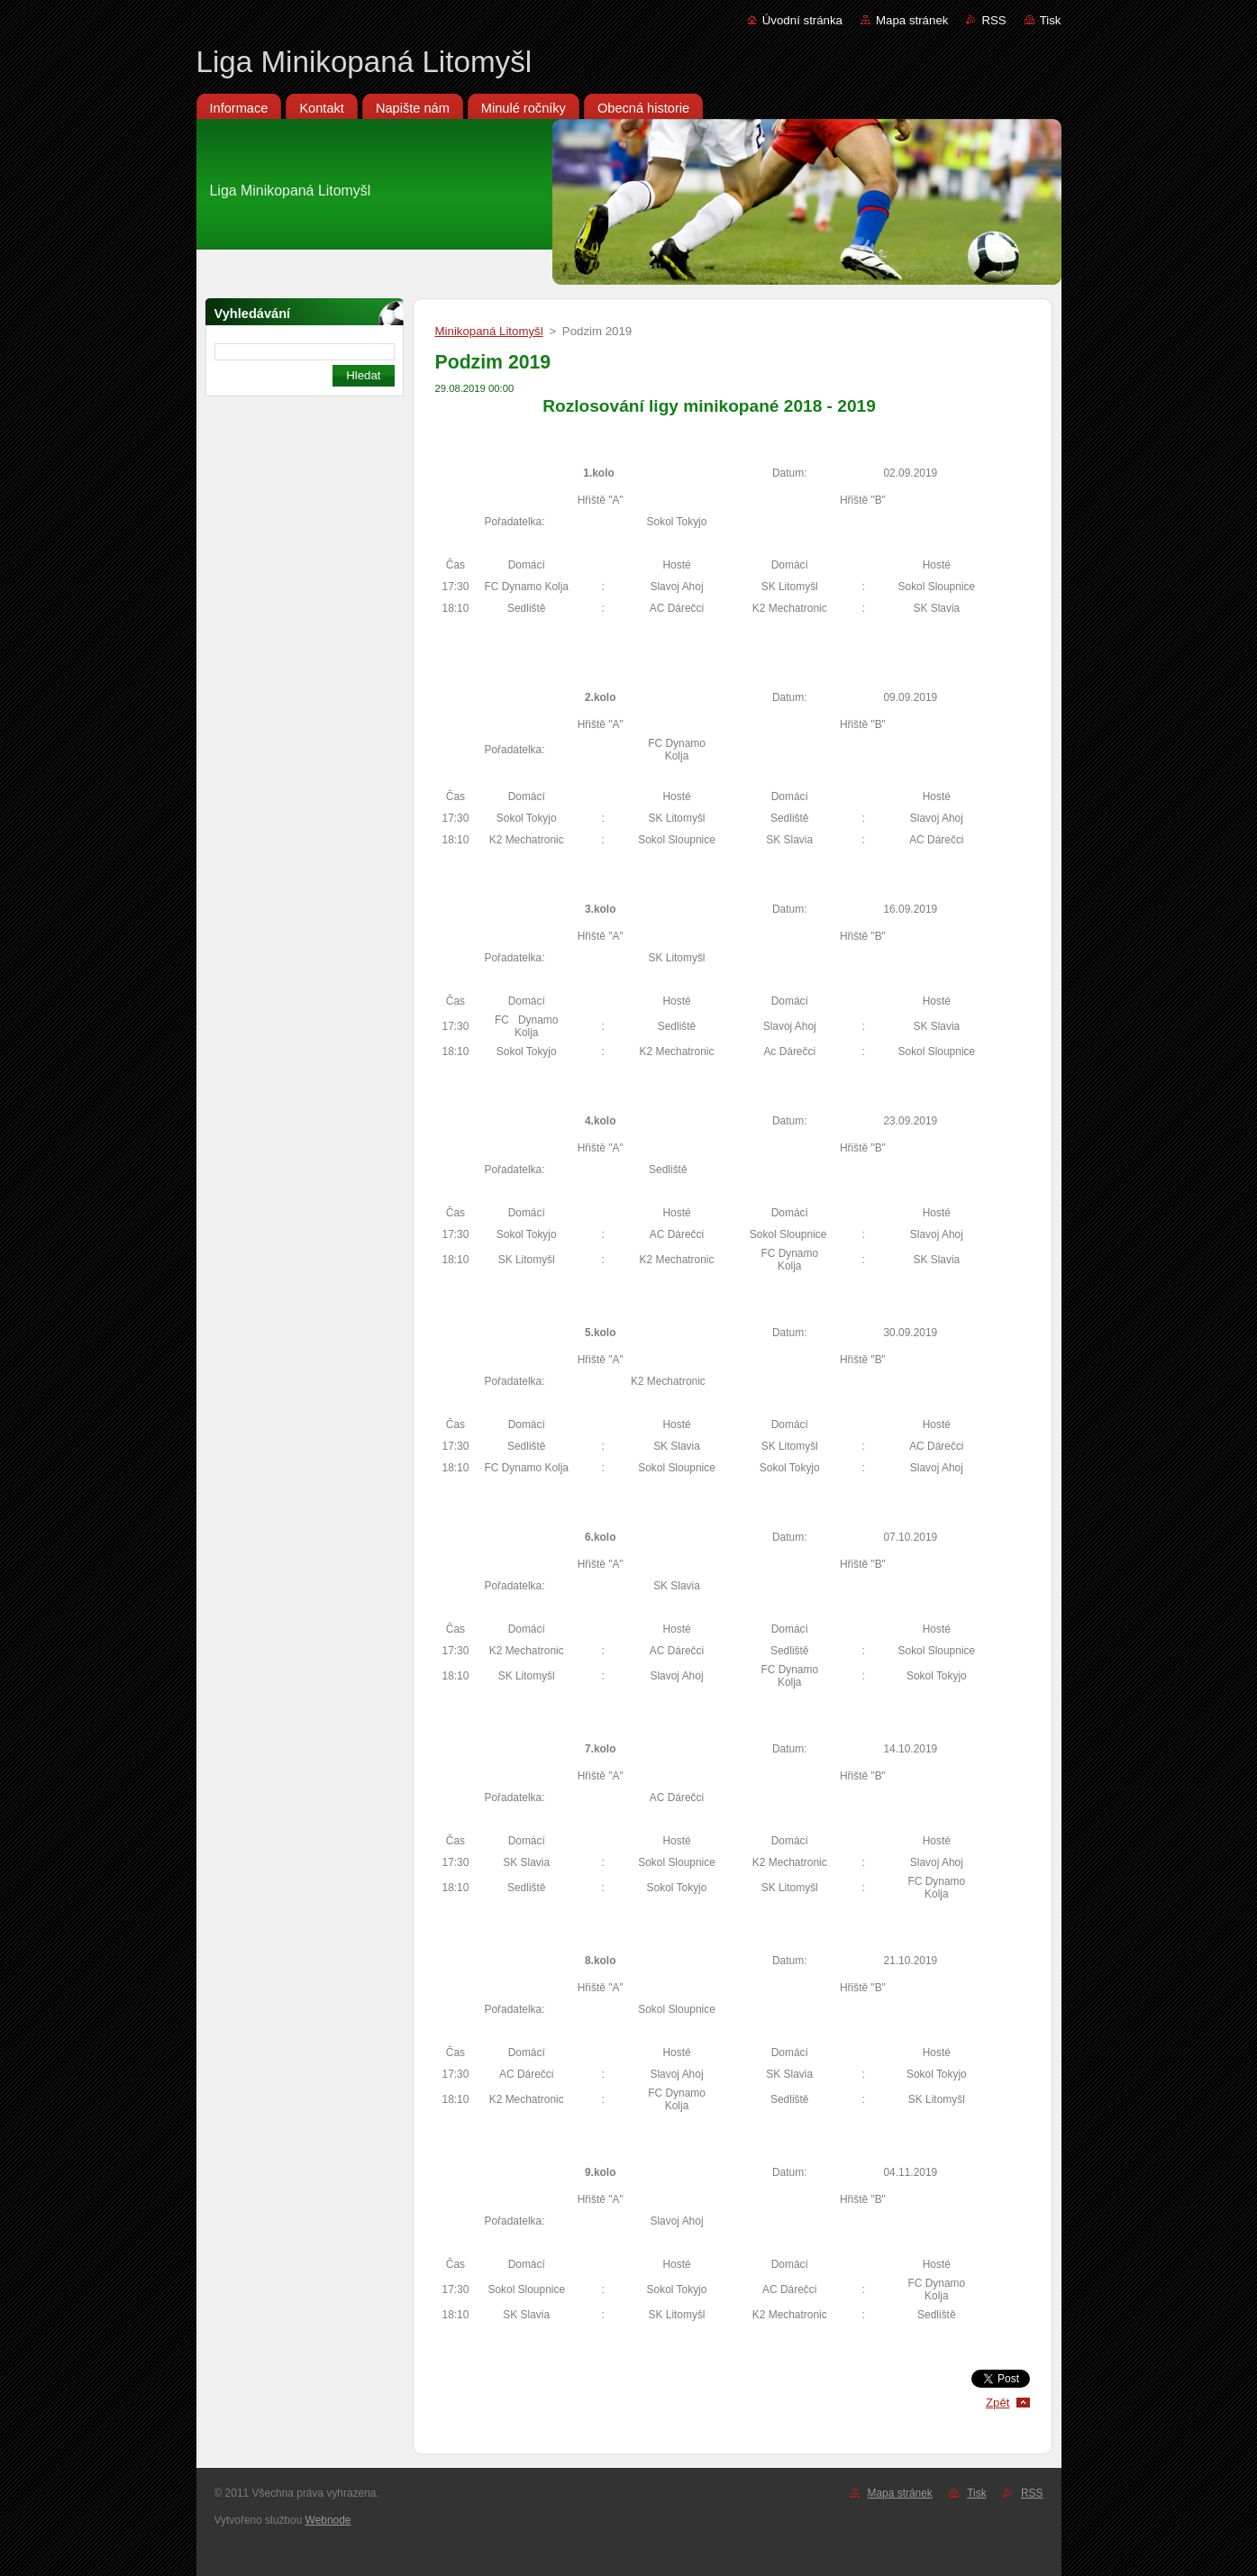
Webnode (328, 2520)
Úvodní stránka (802, 20)
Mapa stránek (912, 20)
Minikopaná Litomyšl (489, 331)
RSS (993, 20)
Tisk (1050, 20)
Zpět (998, 2402)
